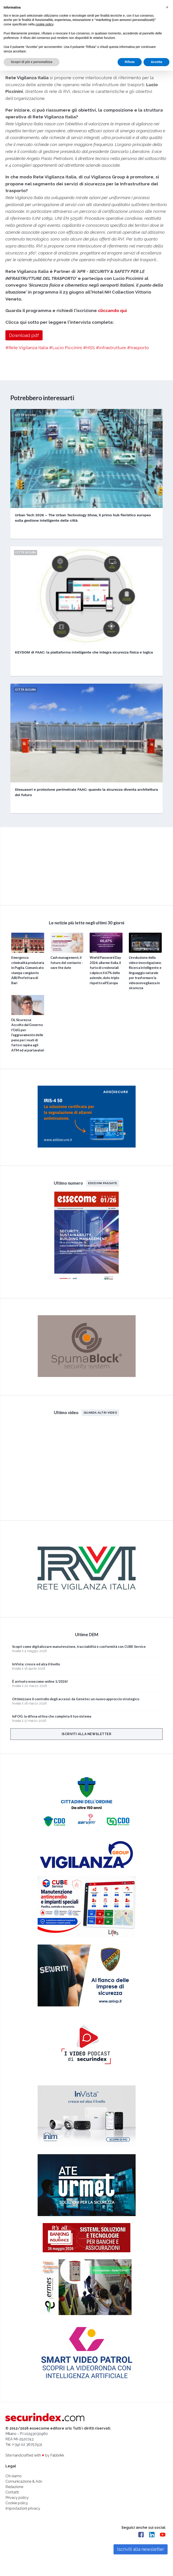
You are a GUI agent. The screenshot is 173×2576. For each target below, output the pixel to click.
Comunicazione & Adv (23, 2481)
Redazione (14, 2487)
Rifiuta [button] (130, 62)
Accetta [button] (156, 62)
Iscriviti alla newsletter (87, 1734)
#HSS (89, 347)
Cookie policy (16, 2503)
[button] (167, 7)
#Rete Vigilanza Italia (26, 347)
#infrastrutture (111, 347)
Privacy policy (17, 2497)
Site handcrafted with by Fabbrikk (34, 2455)
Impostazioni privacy (22, 2508)
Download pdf (24, 335)
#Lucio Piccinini (65, 347)
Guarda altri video (100, 1412)
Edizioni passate (102, 1183)
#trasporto (138, 347)
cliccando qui (112, 310)
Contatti (12, 2492)
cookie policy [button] (44, 24)
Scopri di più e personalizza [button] (31, 62)
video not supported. (87, 865)
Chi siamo (13, 2476)
